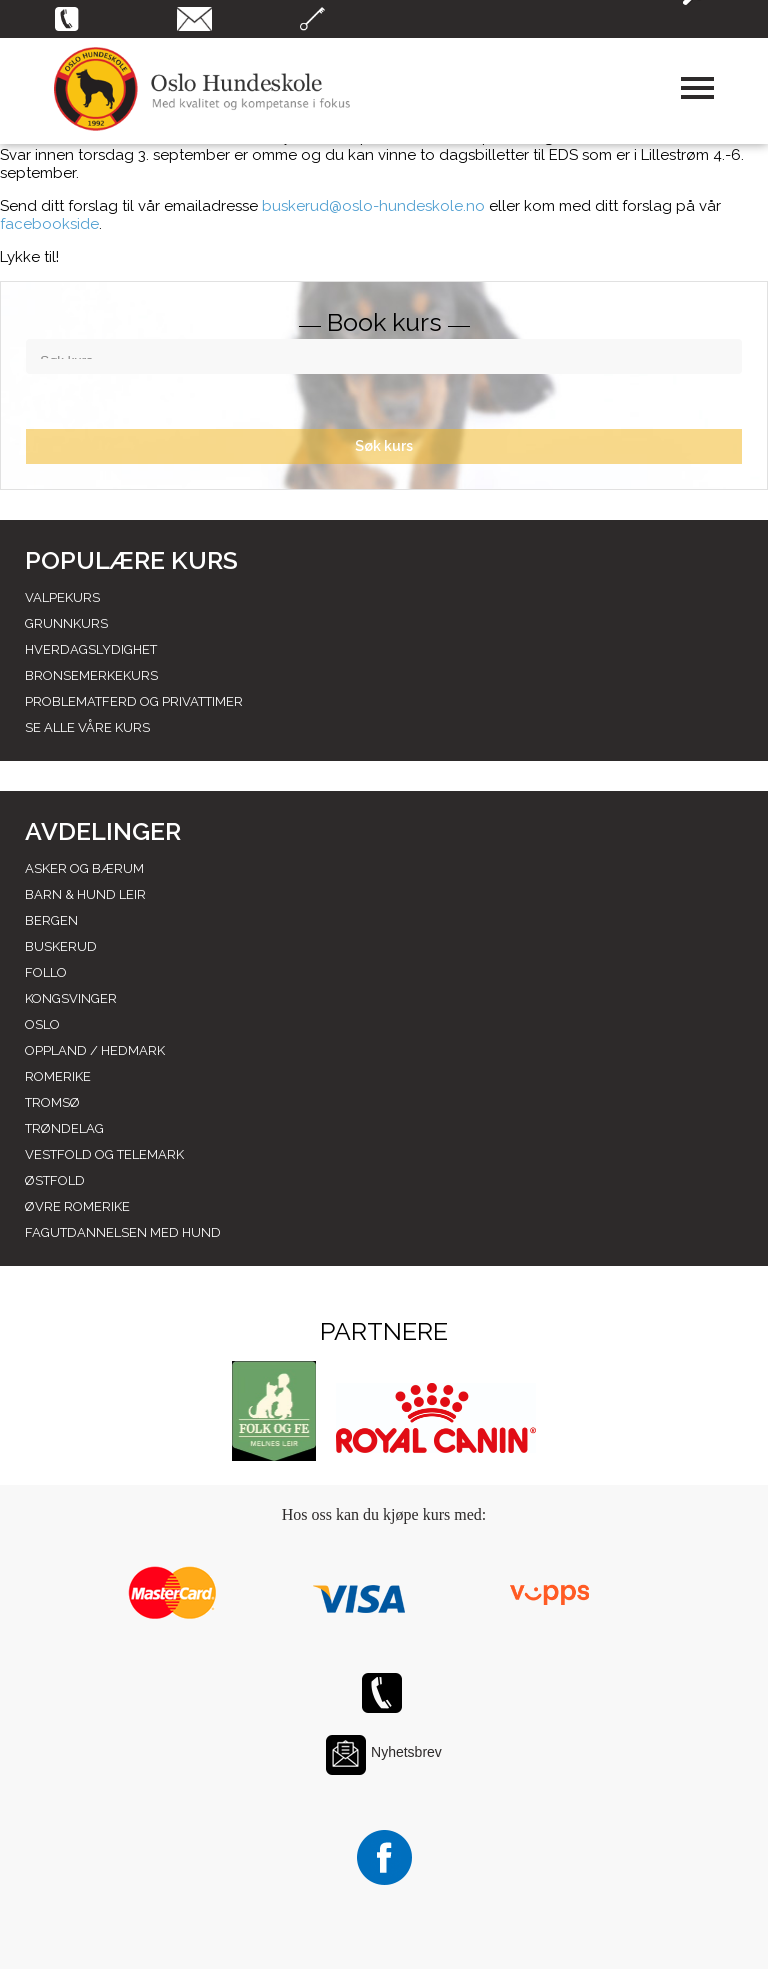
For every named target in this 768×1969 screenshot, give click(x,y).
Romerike (58, 1076)
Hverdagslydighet (91, 649)
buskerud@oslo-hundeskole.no (373, 206)
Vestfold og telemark (104, 1154)
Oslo (42, 1024)
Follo (46, 972)
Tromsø (52, 1102)
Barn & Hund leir (85, 894)
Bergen (51, 920)
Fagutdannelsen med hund (123, 1232)
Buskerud (61, 946)
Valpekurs (62, 597)
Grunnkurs (66, 623)
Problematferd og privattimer (134, 701)
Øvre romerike (77, 1206)
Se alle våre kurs (87, 727)
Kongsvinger (71, 998)
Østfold (55, 1180)
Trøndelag (64, 1128)
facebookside (49, 224)
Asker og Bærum (84, 868)
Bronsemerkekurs (91, 675)
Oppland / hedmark (95, 1050)
